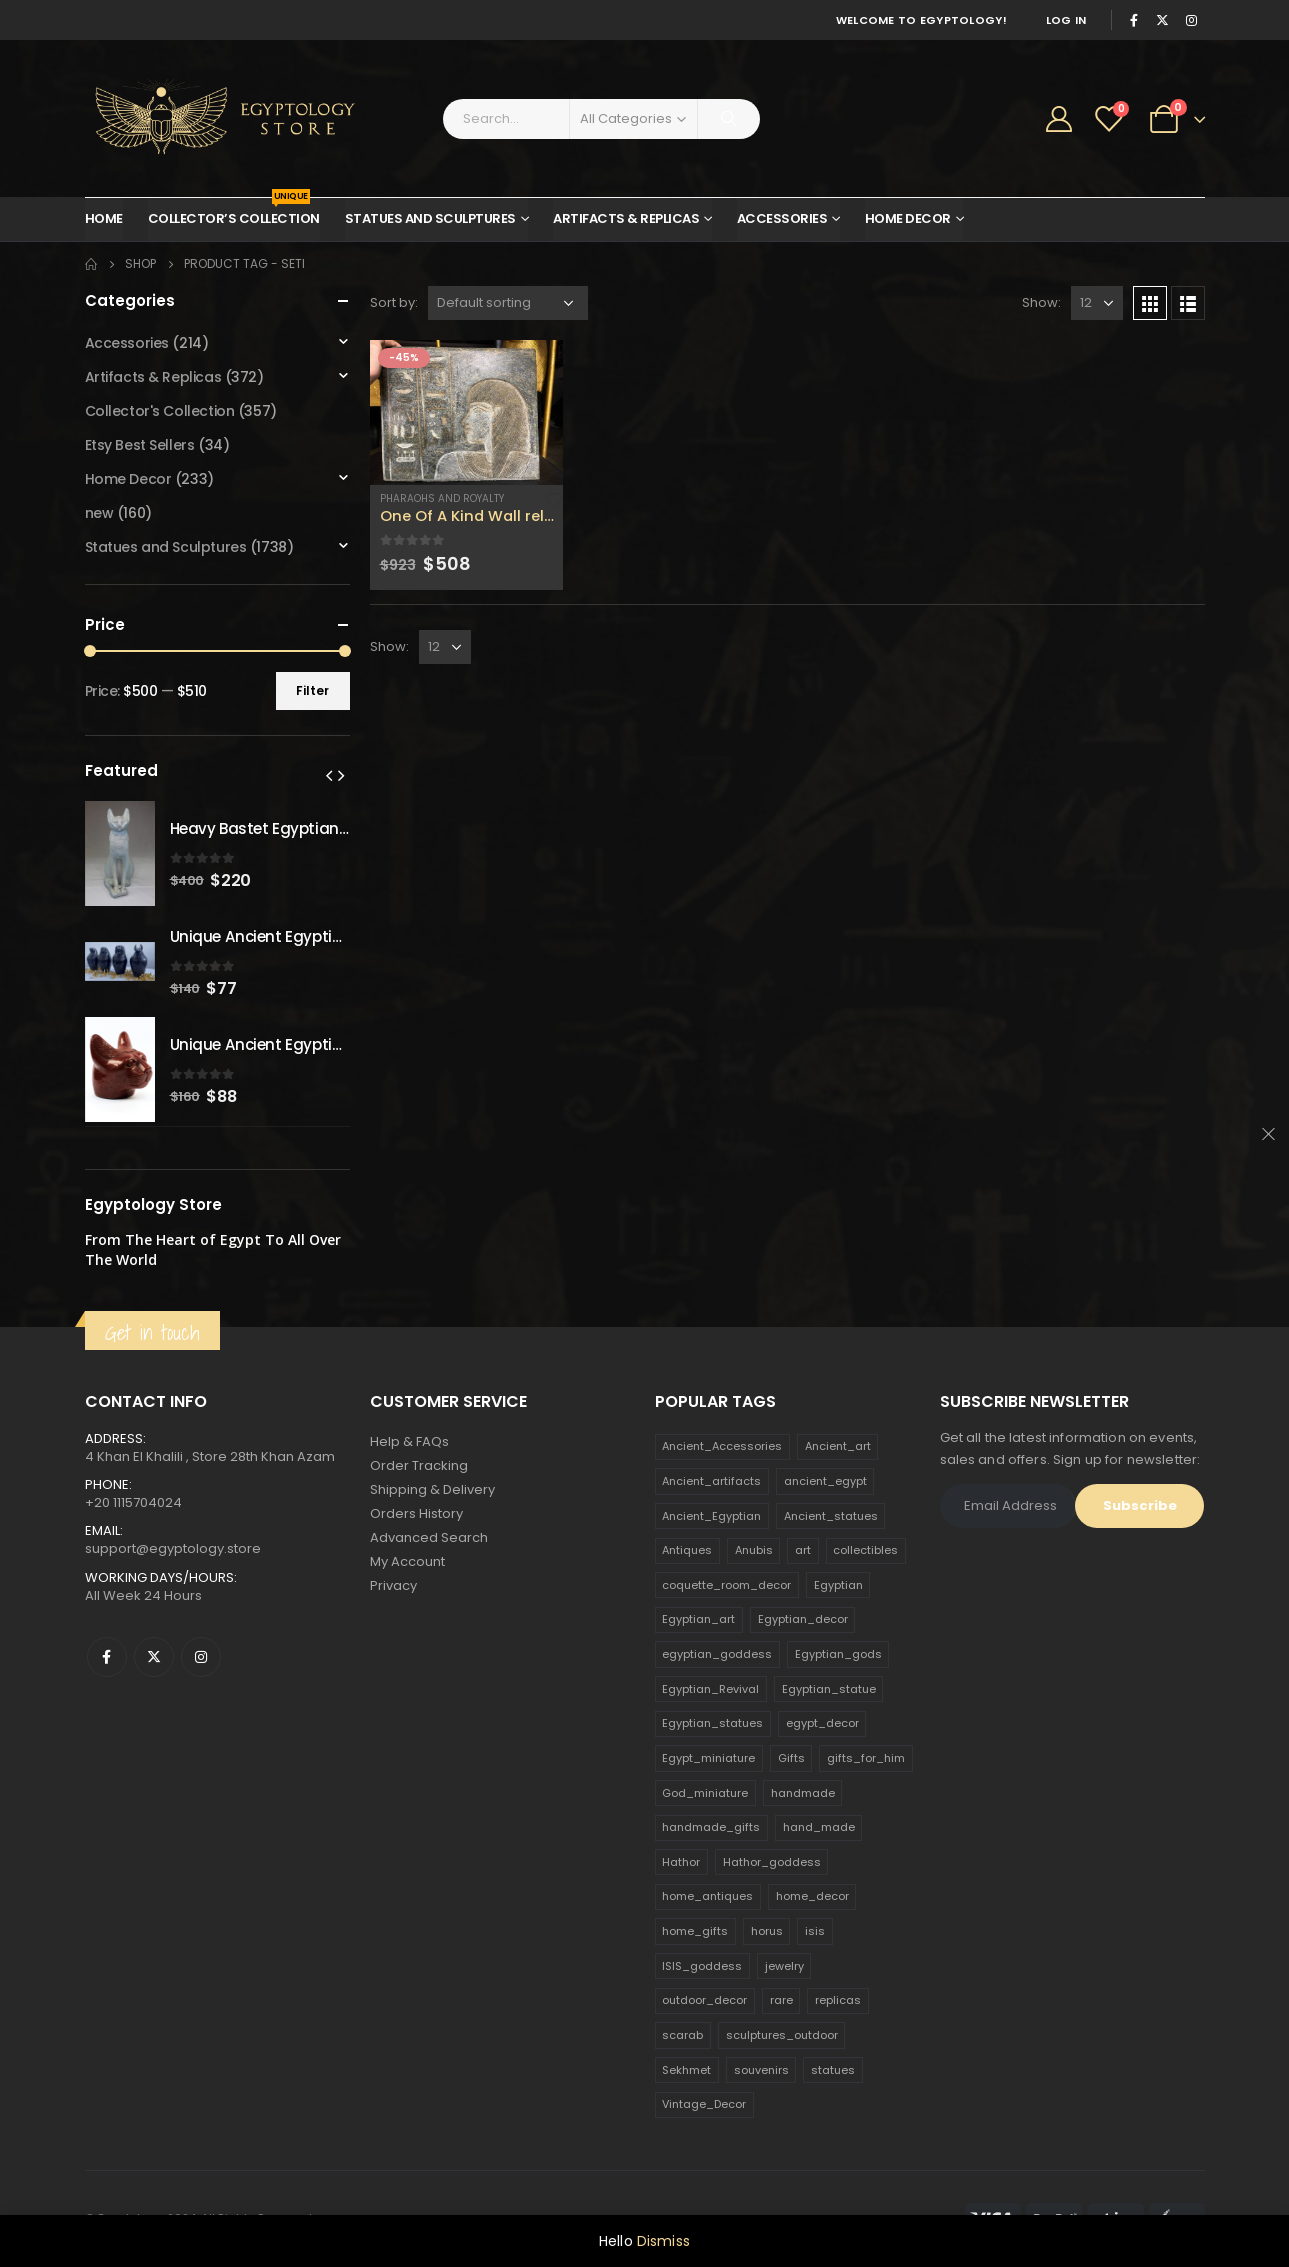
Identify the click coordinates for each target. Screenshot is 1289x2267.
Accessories (782, 218)
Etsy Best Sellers (140, 445)
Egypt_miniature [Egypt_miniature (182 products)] (708, 1758)
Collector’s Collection (234, 213)
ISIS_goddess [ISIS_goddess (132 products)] (702, 1966)
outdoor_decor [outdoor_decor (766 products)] (704, 2000)
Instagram (201, 1657)
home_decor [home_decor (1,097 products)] (812, 1896)
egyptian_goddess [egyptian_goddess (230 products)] (717, 1654)
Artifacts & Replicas (626, 218)
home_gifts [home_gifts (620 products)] (695, 1931)
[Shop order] (508, 303)
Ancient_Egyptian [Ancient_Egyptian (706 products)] (711, 1516)
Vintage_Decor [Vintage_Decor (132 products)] (704, 2104)
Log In (1066, 20)
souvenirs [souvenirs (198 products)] (761, 2070)
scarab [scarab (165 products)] (682, 2035)
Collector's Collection (160, 411)
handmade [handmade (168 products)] (803, 1793)
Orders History (416, 1513)
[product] (467, 412)
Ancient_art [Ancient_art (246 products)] (838, 1446)
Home (104, 218)
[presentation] (329, 775)
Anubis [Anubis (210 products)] (754, 1550)
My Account (407, 1561)
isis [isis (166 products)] (815, 1931)
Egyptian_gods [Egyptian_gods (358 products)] (838, 1654)
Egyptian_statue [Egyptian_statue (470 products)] (829, 1689)
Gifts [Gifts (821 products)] (791, 1758)
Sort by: (394, 302)
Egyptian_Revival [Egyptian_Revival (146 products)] (710, 1689)
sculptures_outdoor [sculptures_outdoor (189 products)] (782, 2035)
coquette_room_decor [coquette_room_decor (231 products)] (726, 1585)
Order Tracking (419, 1465)
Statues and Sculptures (430, 218)
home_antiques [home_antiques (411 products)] (707, 1896)
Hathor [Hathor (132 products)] (681, 1862)
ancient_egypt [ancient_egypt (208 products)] (825, 1481)
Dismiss (663, 2241)
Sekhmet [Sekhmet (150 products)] (686, 2070)
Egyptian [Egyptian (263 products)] (838, 1585)
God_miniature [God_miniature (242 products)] (705, 1793)
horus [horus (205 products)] (767, 1931)
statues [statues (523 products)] (833, 2070)
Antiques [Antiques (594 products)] (687, 1550)
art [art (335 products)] (803, 1550)
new (99, 513)
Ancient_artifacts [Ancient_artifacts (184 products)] (711, 1481)
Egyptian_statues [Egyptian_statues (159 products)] (712, 1723)
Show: (1041, 302)
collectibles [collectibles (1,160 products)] (865, 1550)
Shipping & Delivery (432, 1489)
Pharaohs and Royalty (442, 498)
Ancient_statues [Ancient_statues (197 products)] (831, 1516)
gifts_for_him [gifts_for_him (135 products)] (866, 1758)
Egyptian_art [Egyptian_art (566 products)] (698, 1619)
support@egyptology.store (173, 1548)
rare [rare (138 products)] (781, 2000)
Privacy (393, 1585)
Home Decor (908, 218)
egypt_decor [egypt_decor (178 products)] (822, 1723)
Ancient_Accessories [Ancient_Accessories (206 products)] (722, 1446)
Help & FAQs (409, 1441)
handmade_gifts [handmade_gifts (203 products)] (711, 1827)
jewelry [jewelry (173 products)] (784, 1966)
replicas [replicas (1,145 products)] (838, 2000)
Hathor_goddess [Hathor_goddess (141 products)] (772, 1862)
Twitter (154, 1657)
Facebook (107, 1657)
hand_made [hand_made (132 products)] (819, 1827)
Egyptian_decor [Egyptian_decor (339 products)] (803, 1619)
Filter (312, 690)
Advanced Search (429, 1537)
